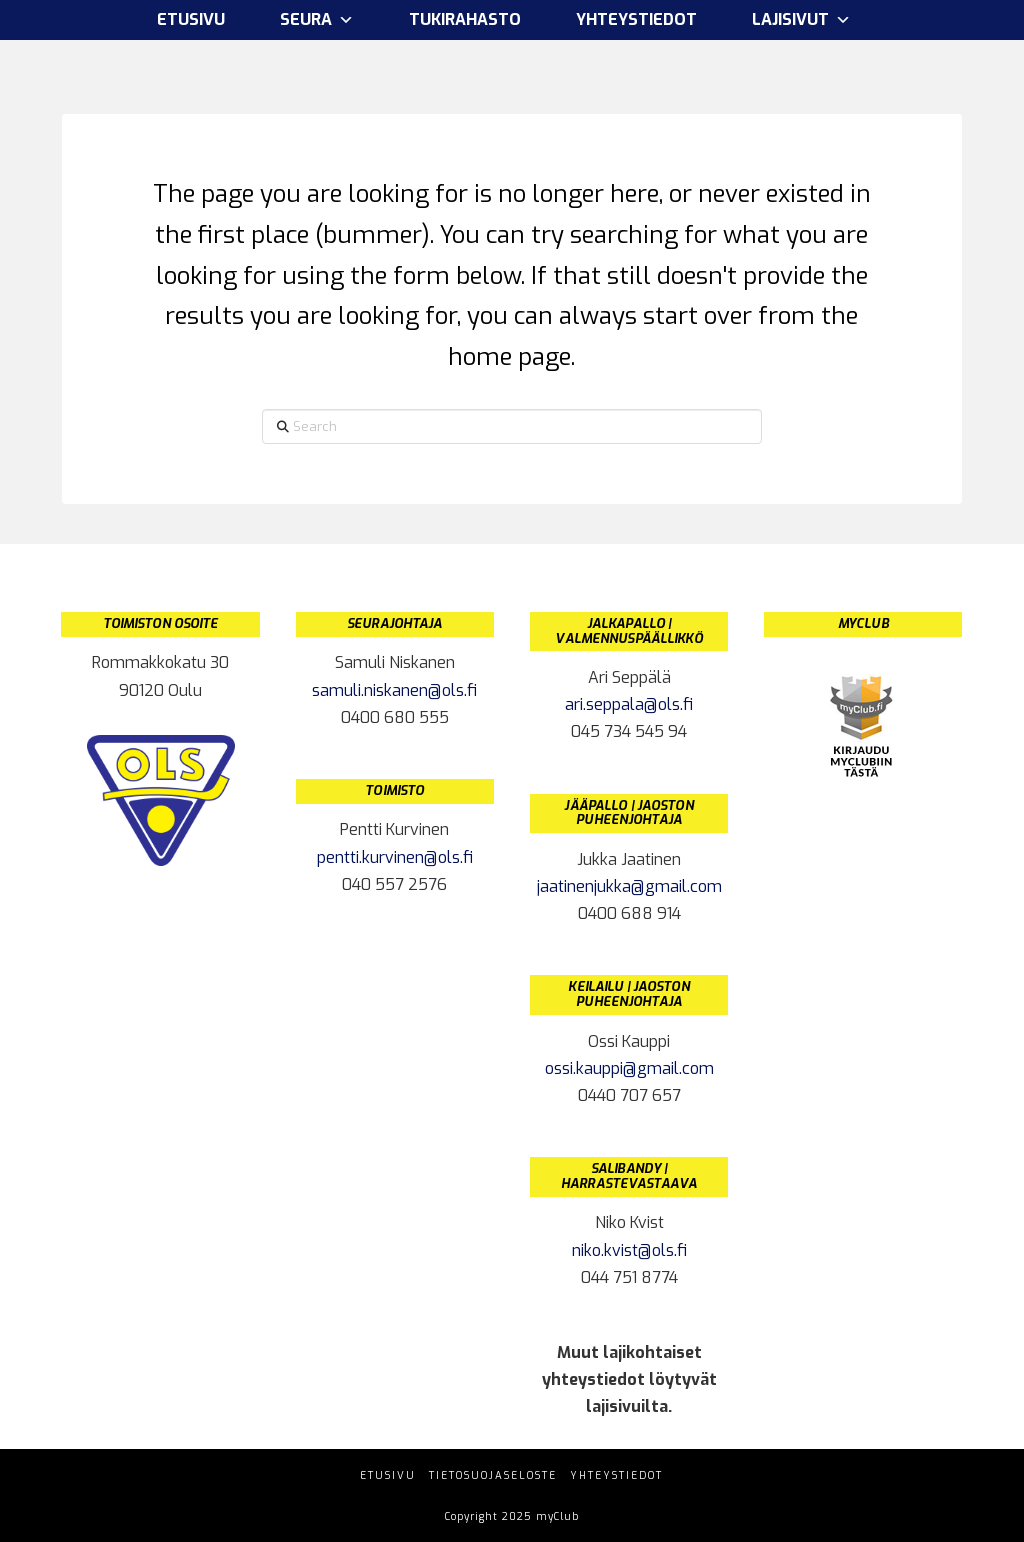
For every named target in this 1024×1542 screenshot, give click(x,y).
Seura (317, 20)
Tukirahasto (465, 19)
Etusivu (191, 19)
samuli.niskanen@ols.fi (394, 690)
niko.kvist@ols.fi (629, 1250)
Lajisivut (801, 20)
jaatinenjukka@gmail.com (629, 886)
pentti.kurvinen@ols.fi (395, 857)
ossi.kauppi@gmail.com (629, 1068)
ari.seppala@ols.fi (629, 704)
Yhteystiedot (636, 19)
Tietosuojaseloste (493, 1475)
